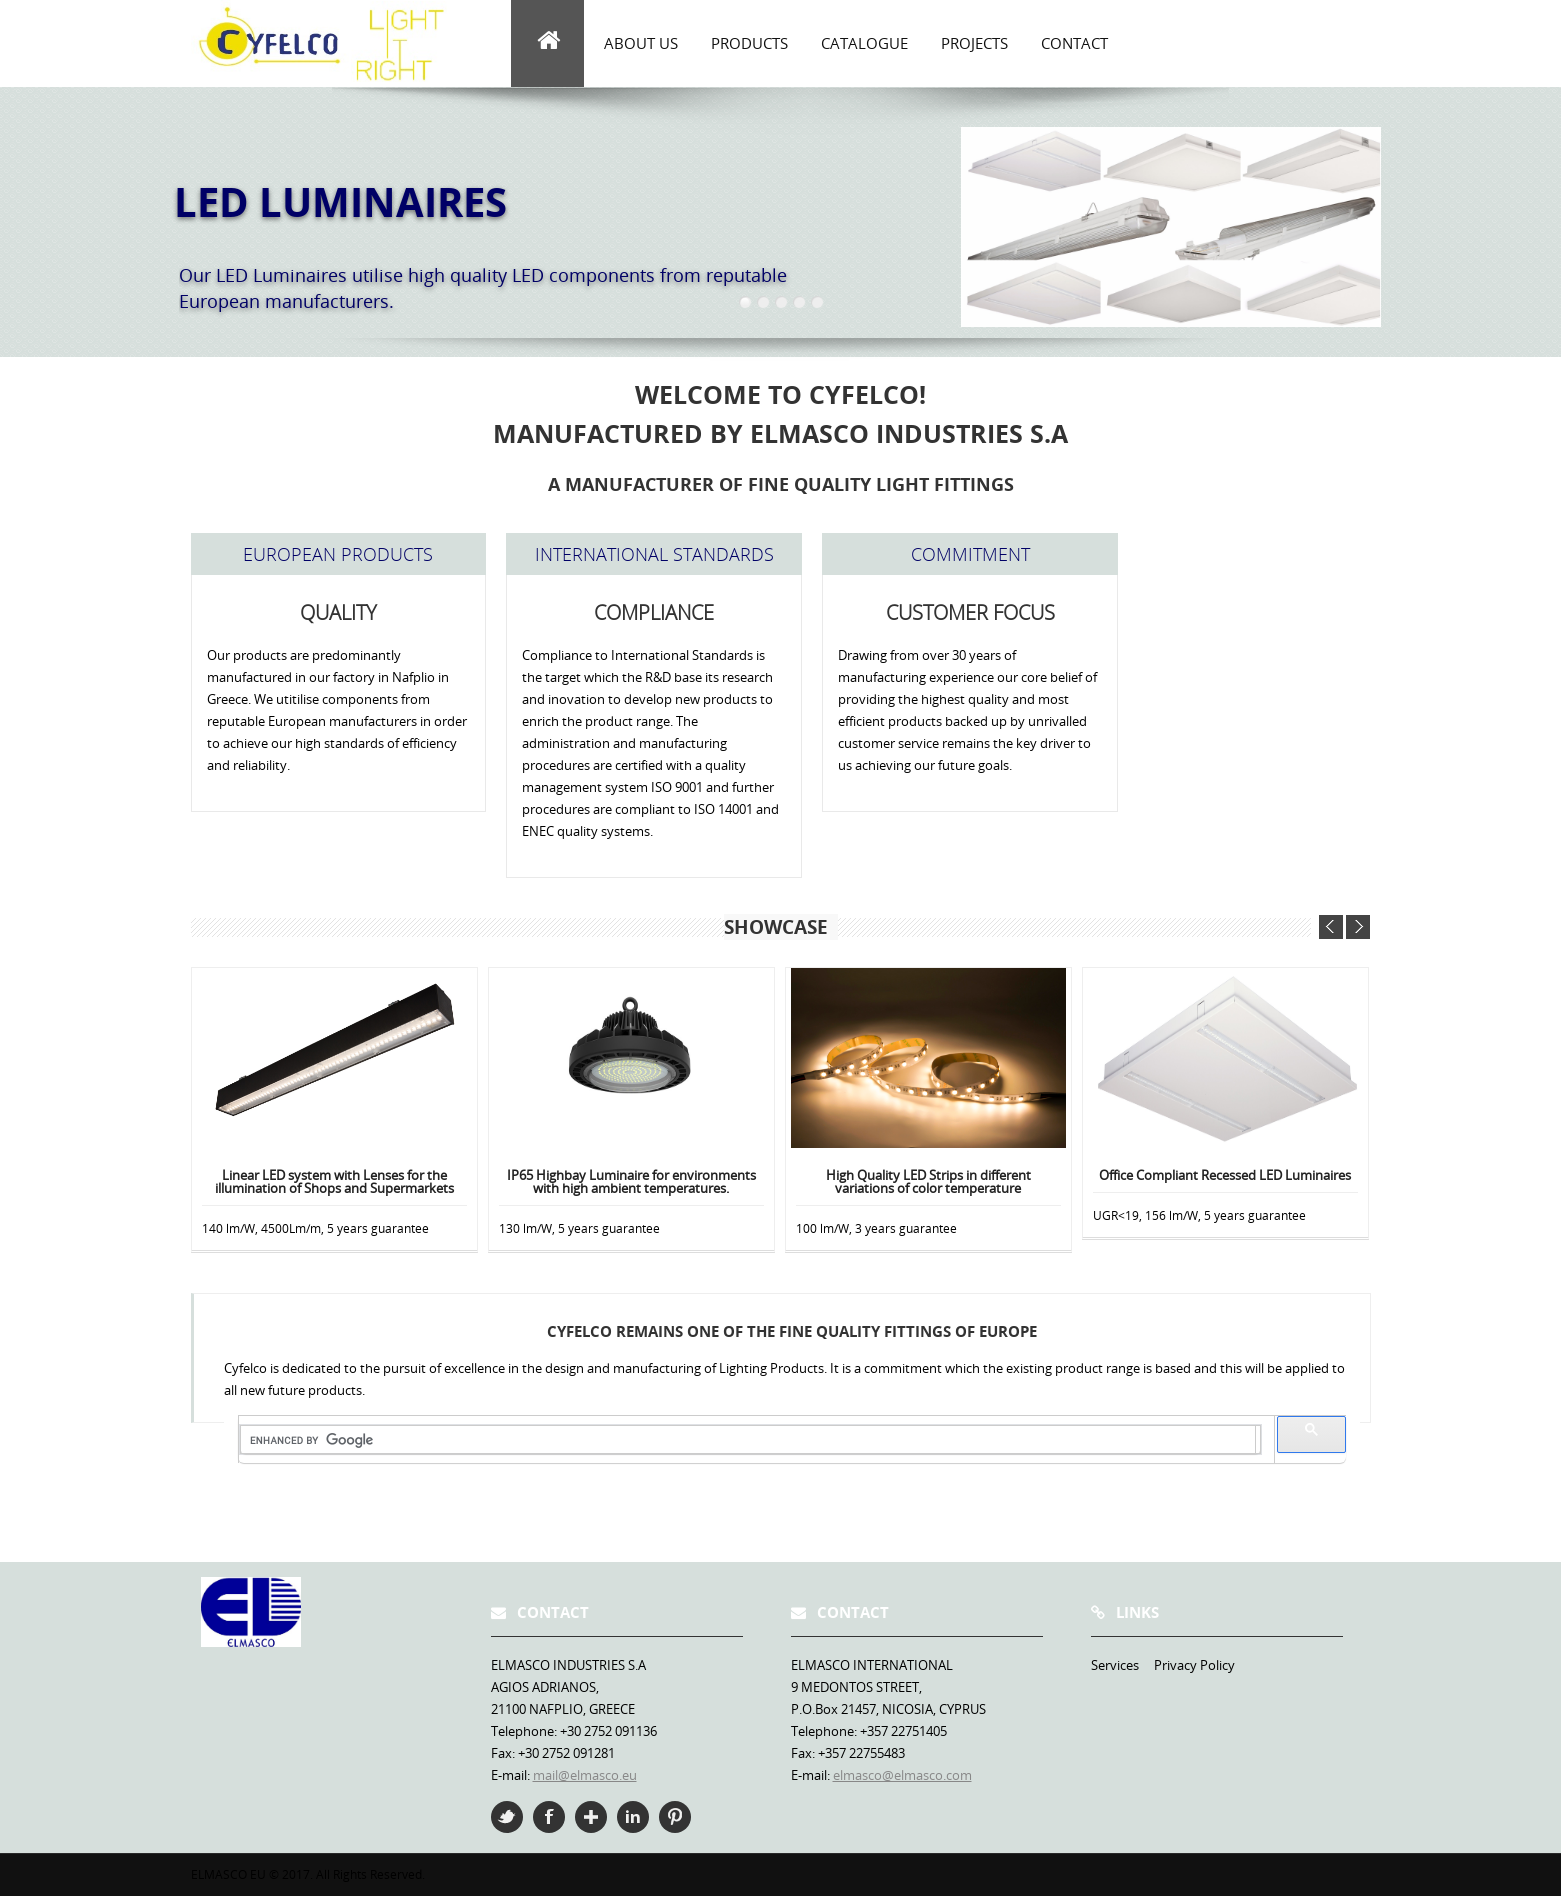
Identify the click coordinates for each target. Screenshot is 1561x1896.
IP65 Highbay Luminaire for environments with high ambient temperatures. (631, 1183)
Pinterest (675, 1817)
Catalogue (864, 43)
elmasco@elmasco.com (902, 1775)
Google (591, 1817)
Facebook (549, 1817)
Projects (974, 43)
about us (641, 43)
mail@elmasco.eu (585, 1775)
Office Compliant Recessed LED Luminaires (1225, 1176)
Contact (1074, 43)
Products (749, 43)
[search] (748, 1440)
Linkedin (633, 1817)
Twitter (507, 1817)
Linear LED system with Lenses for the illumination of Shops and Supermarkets (334, 1183)
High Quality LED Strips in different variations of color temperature (928, 1183)
